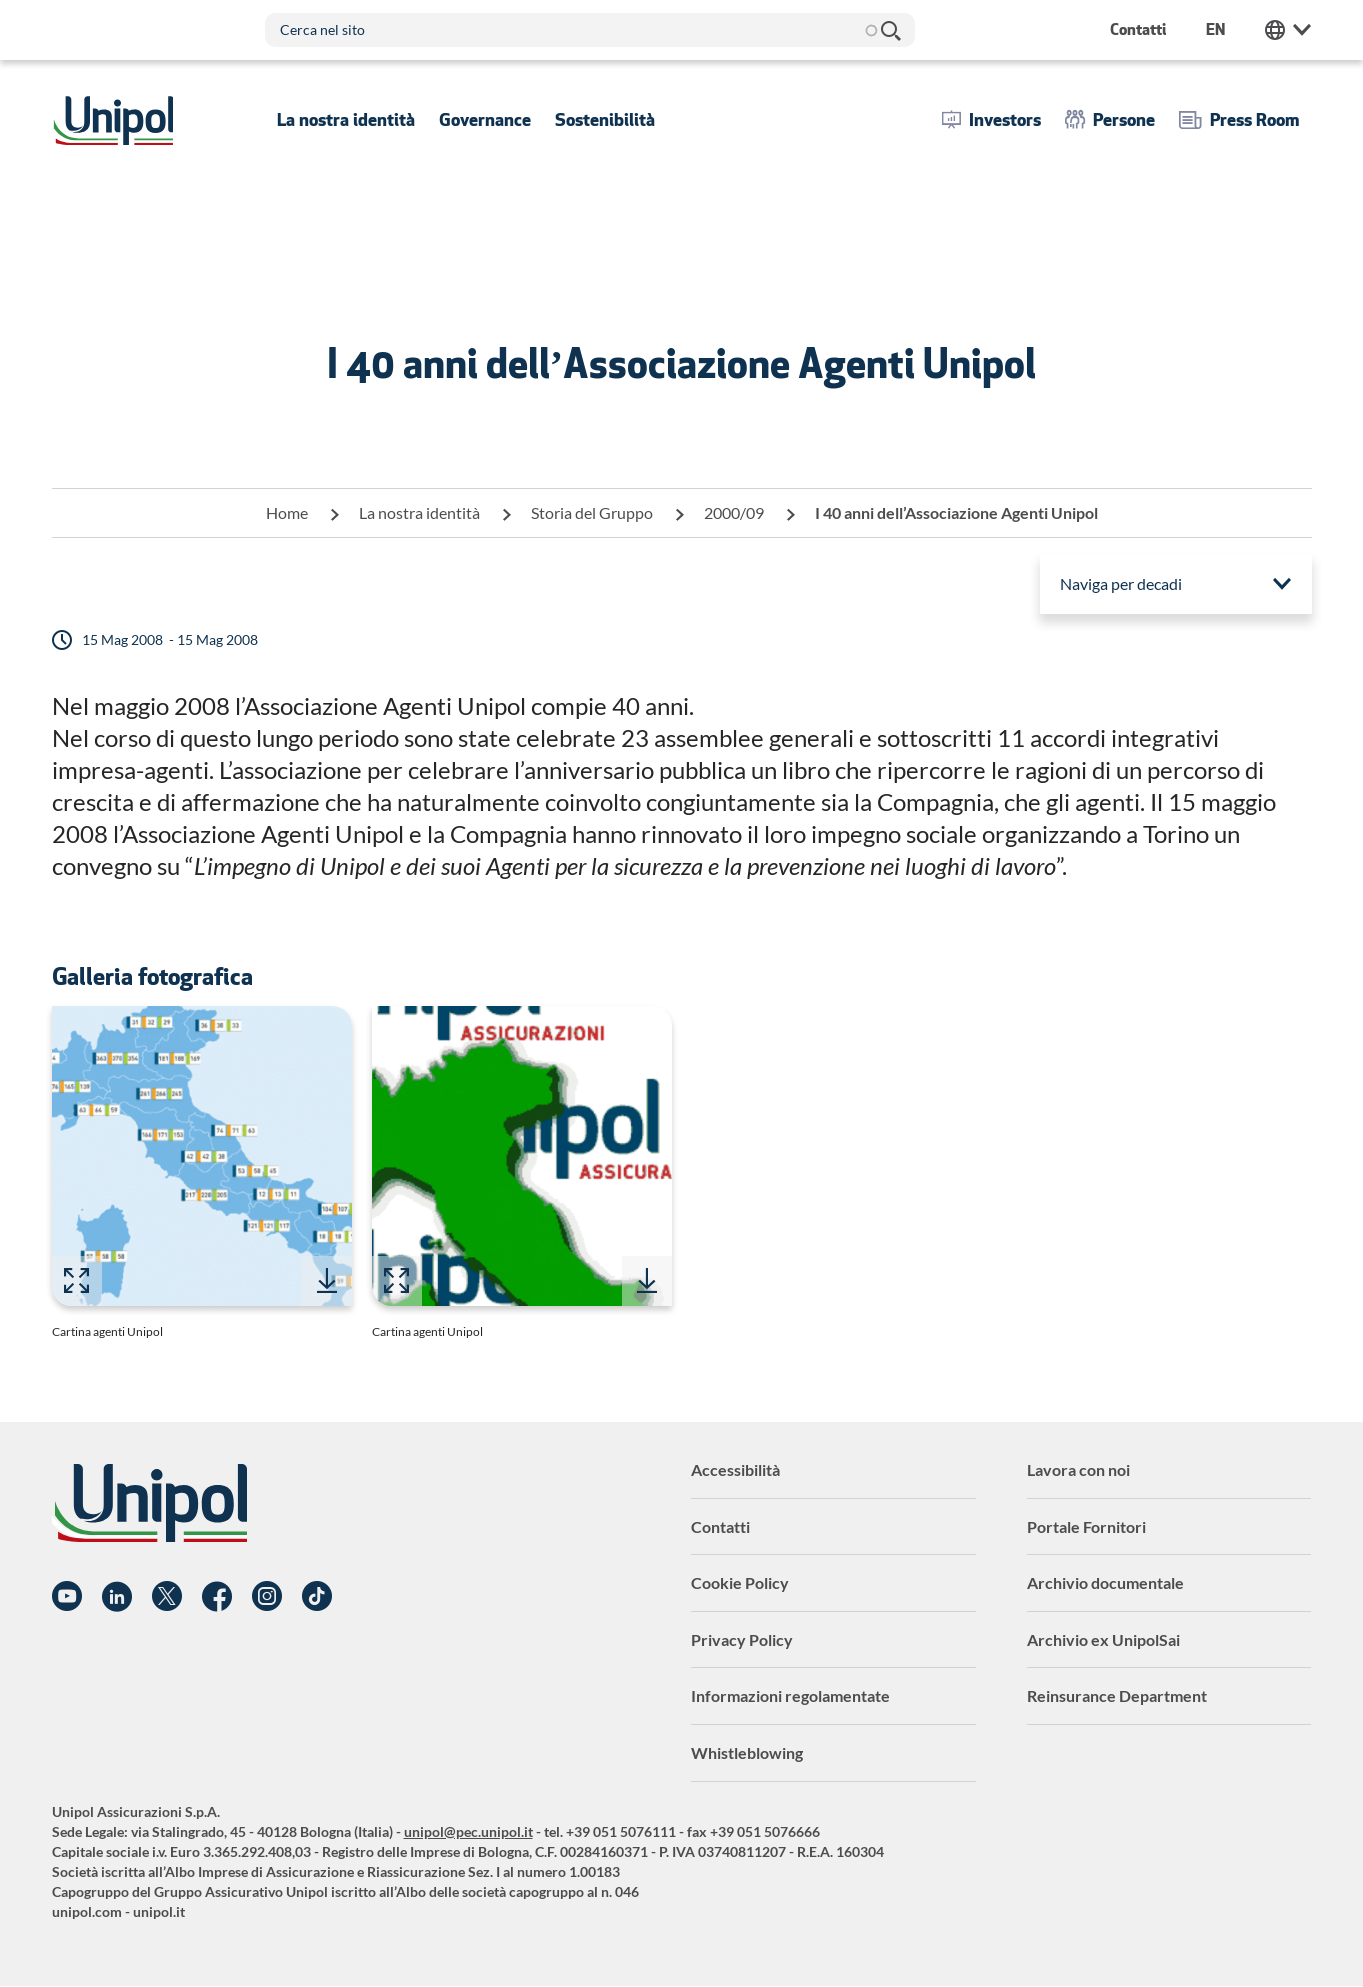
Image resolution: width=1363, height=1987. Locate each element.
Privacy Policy (742, 1639)
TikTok (317, 1597)
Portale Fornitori (1086, 1526)
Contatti (720, 1526)
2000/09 (734, 512)
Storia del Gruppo (592, 512)
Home (287, 512)
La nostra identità (419, 512)
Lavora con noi (1078, 1469)
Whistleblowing (747, 1752)
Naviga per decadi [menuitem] (1121, 583)
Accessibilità (735, 1469)
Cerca (890, 30)
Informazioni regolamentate (790, 1695)
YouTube (67, 1597)
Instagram (267, 1597)
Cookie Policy (740, 1582)
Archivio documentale (1105, 1582)
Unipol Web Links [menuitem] (1288, 30)
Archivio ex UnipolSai (1103, 1639)
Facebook (217, 1597)
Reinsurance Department (1117, 1695)
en (1215, 29)
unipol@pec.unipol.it (468, 1831)
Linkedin (117, 1597)
